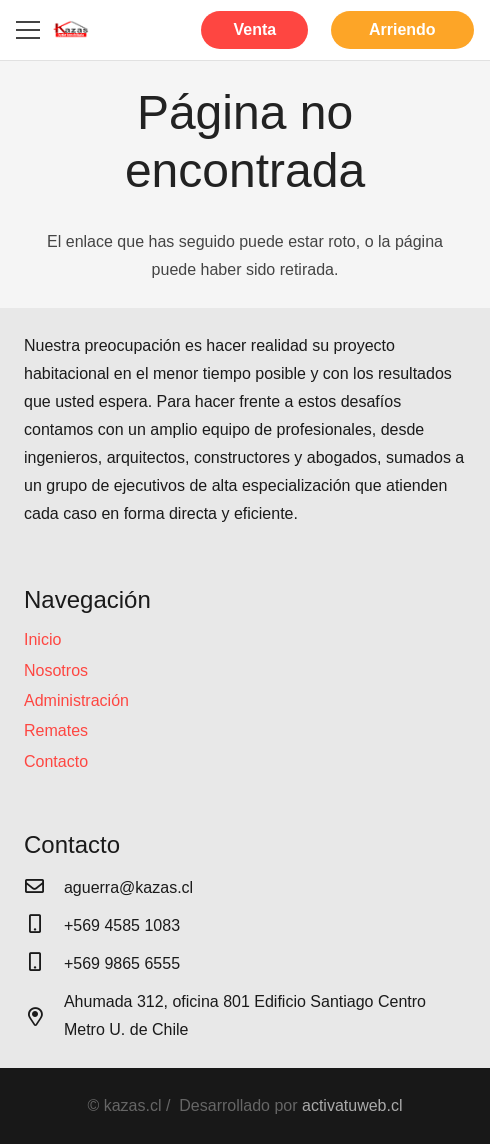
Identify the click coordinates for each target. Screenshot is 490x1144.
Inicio (42, 639)
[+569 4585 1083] (44, 926)
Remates (56, 730)
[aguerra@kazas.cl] (44, 888)
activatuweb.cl (352, 1105)
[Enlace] (71, 30)
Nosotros (56, 670)
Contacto (56, 761)
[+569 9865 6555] (44, 964)
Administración (76, 700)
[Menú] (28, 30)
